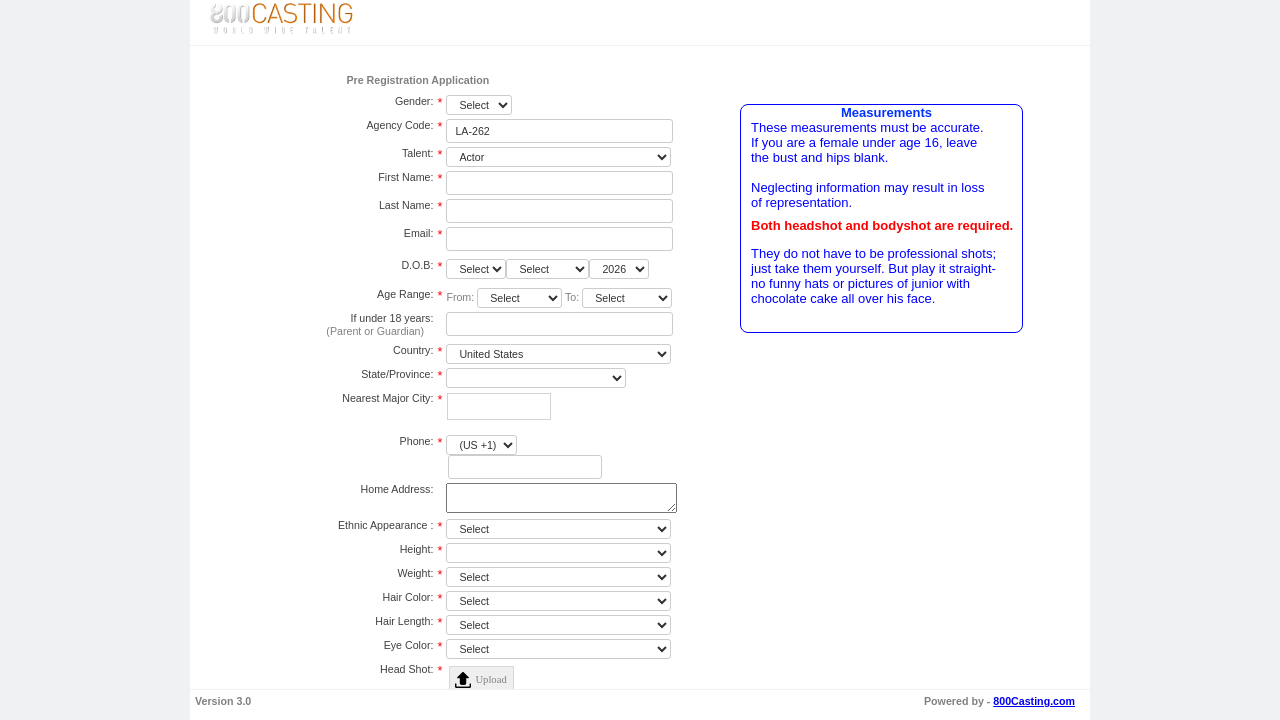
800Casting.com (1034, 701)
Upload (490, 683)
